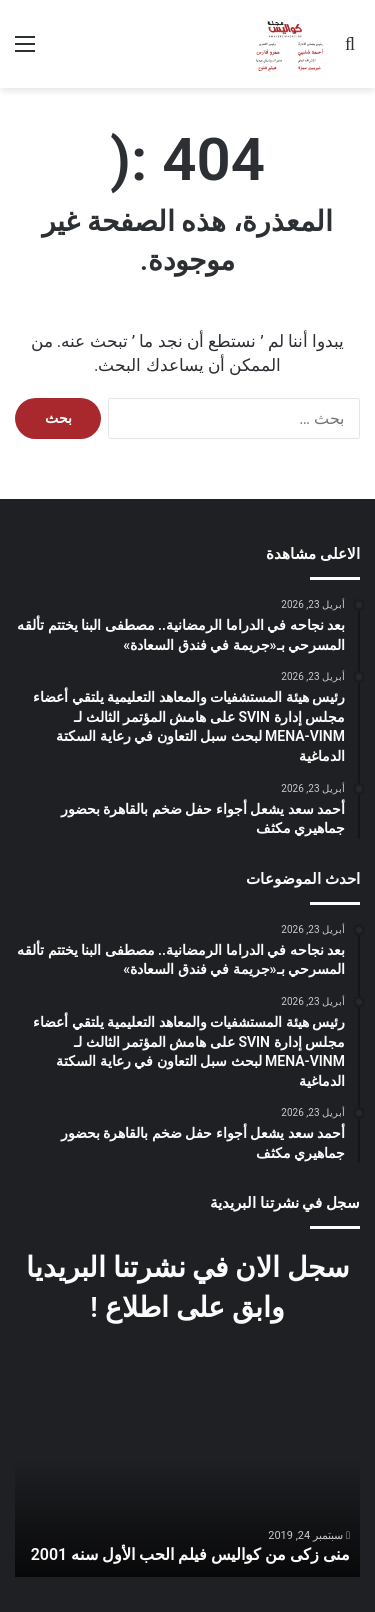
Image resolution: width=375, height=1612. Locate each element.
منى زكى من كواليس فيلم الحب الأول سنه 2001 (190, 1554)
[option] (187, 1487)
